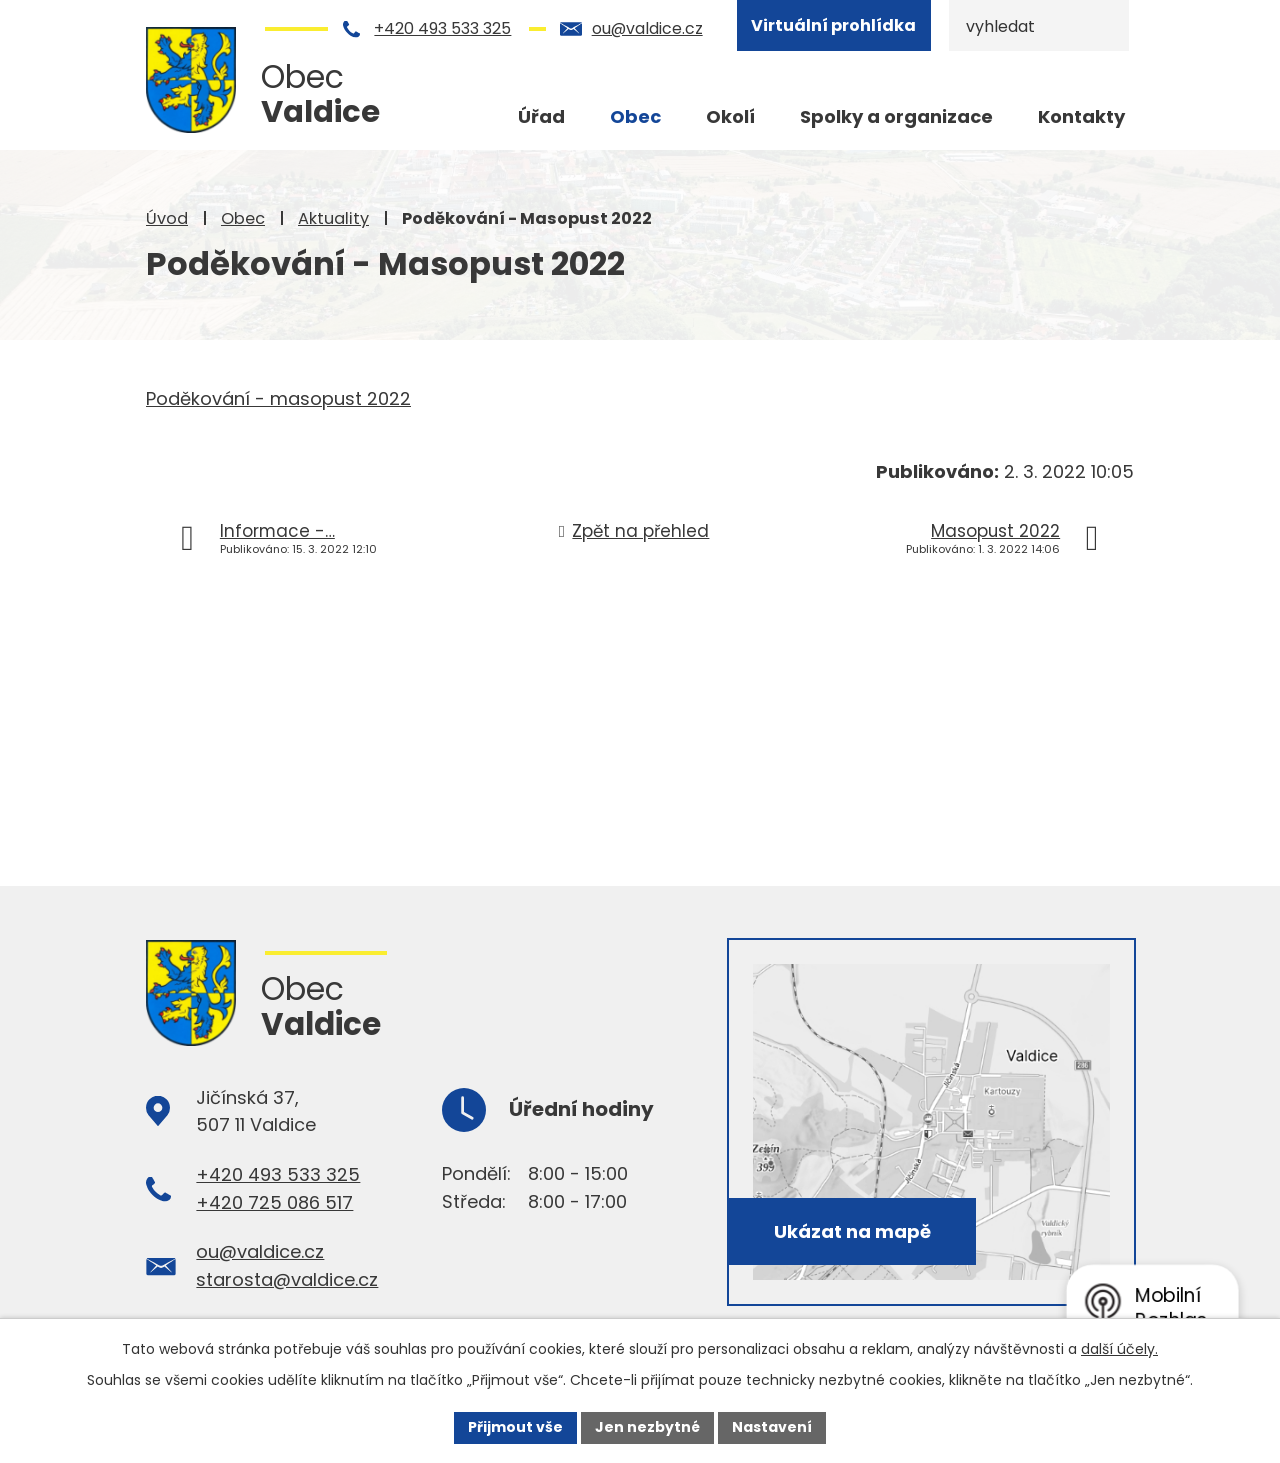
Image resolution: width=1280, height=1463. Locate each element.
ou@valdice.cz (647, 28)
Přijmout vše (515, 1427)
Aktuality (333, 218)
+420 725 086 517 (274, 1202)
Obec (243, 218)
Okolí (730, 116)
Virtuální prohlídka (833, 25)
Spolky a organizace (896, 116)
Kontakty (1081, 116)
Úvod (167, 218)
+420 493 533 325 (442, 28)
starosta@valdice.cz (287, 1279)
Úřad (541, 116)
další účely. (1119, 1349)
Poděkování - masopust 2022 (278, 398)
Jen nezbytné (647, 1427)
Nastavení (772, 1427)
